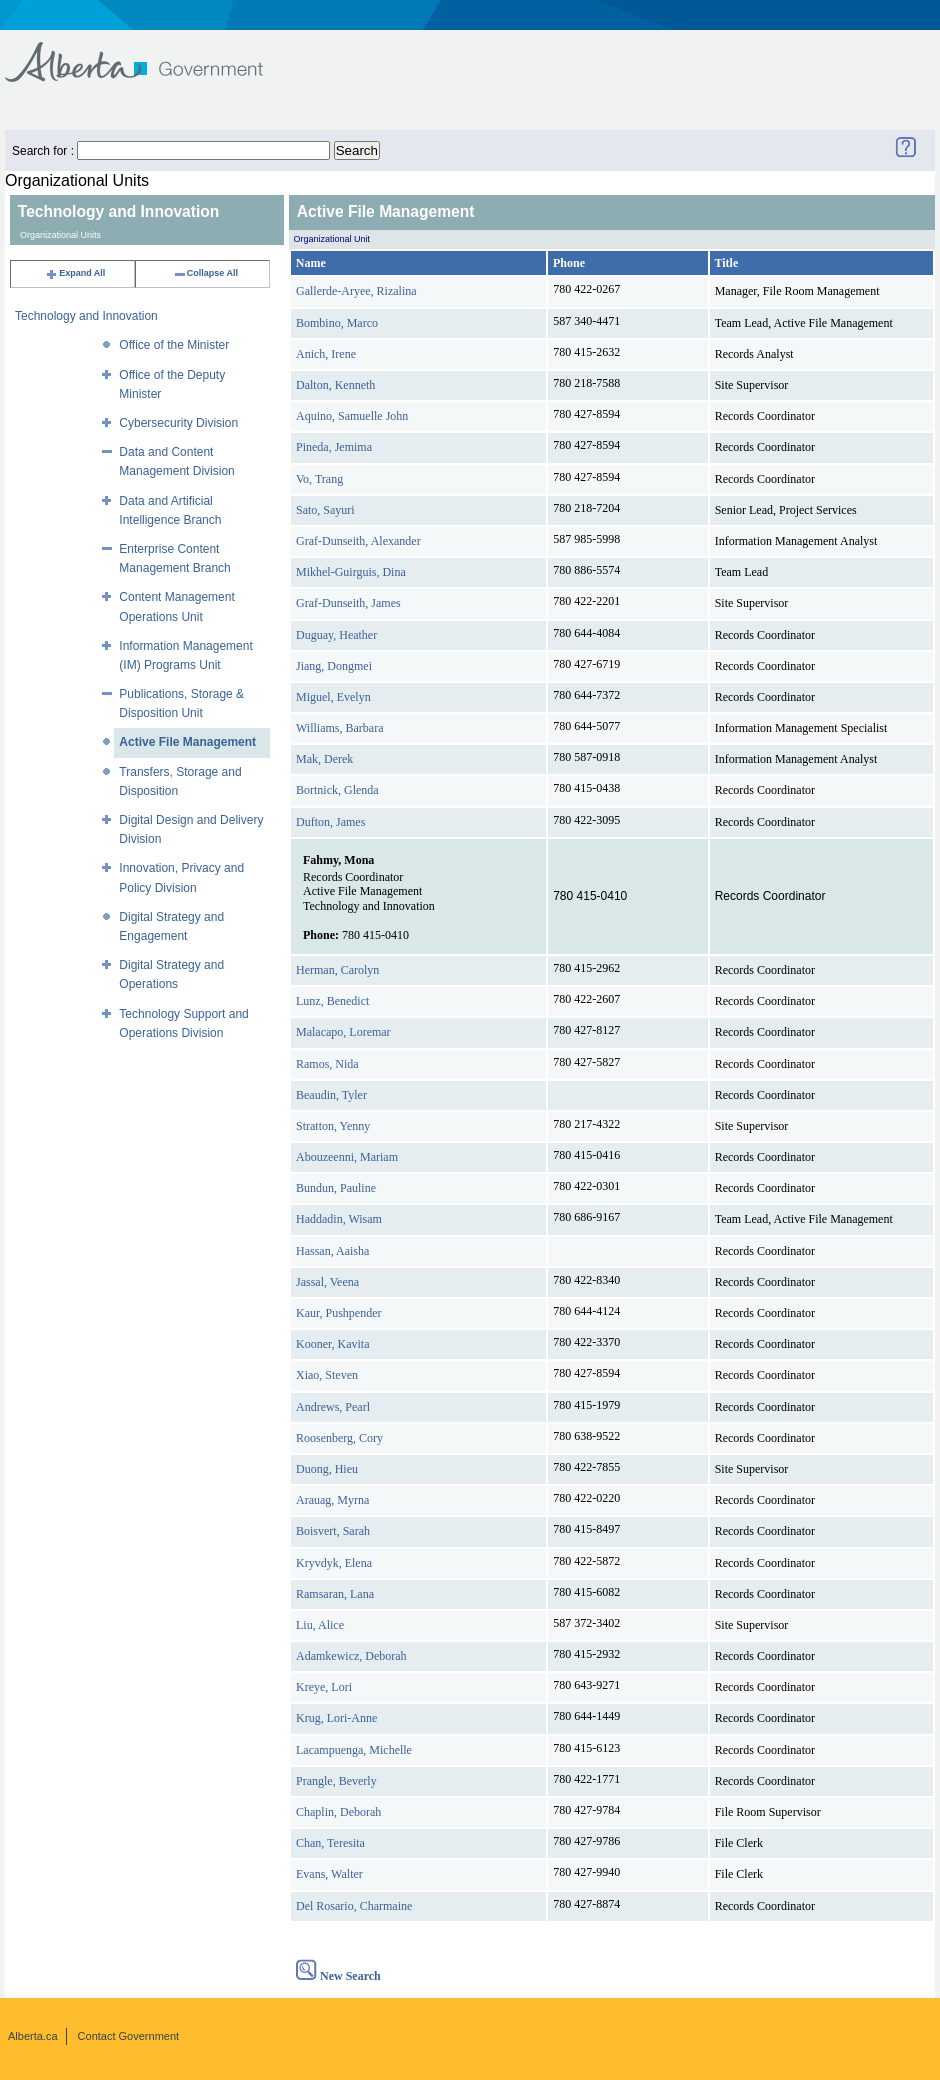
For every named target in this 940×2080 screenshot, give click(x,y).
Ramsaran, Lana (335, 1594)
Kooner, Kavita (333, 1344)
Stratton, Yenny (333, 1126)
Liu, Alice (320, 1625)
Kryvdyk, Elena (334, 1563)
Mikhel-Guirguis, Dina (351, 572)
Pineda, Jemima (334, 447)
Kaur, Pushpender (339, 1313)
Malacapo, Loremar (343, 1032)
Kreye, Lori (324, 1687)
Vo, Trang (319, 479)
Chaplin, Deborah (338, 1812)
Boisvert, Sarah (333, 1531)
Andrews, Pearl (333, 1407)
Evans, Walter (329, 1874)
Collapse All (205, 273)
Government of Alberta (150, 52)
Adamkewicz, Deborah (351, 1656)
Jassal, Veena (327, 1282)
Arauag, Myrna (332, 1500)
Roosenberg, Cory (339, 1438)
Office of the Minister (174, 345)
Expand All (75, 273)
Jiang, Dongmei (334, 666)
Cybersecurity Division (178, 423)
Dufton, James (330, 822)
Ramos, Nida (327, 1064)
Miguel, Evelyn (333, 697)
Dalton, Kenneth (335, 385)
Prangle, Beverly (336, 1781)
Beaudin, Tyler (331, 1095)
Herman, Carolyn (337, 970)
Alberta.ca (33, 2036)
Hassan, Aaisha (332, 1251)
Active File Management (187, 742)
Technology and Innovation (86, 316)
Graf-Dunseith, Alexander (358, 541)
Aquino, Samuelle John (352, 416)
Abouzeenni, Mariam (347, 1157)
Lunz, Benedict (332, 1001)
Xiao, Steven (327, 1375)
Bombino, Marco (337, 323)
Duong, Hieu (327, 1469)
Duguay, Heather (336, 635)
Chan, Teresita (330, 1843)
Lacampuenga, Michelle (354, 1750)
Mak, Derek (324, 759)
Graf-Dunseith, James (348, 603)
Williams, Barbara (340, 728)
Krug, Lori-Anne (336, 1718)
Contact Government (129, 2036)
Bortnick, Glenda (337, 790)
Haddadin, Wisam (339, 1219)
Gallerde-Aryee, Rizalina (356, 291)
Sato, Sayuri (325, 510)
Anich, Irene (326, 354)
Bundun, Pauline (336, 1188)
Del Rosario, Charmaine (354, 1906)
